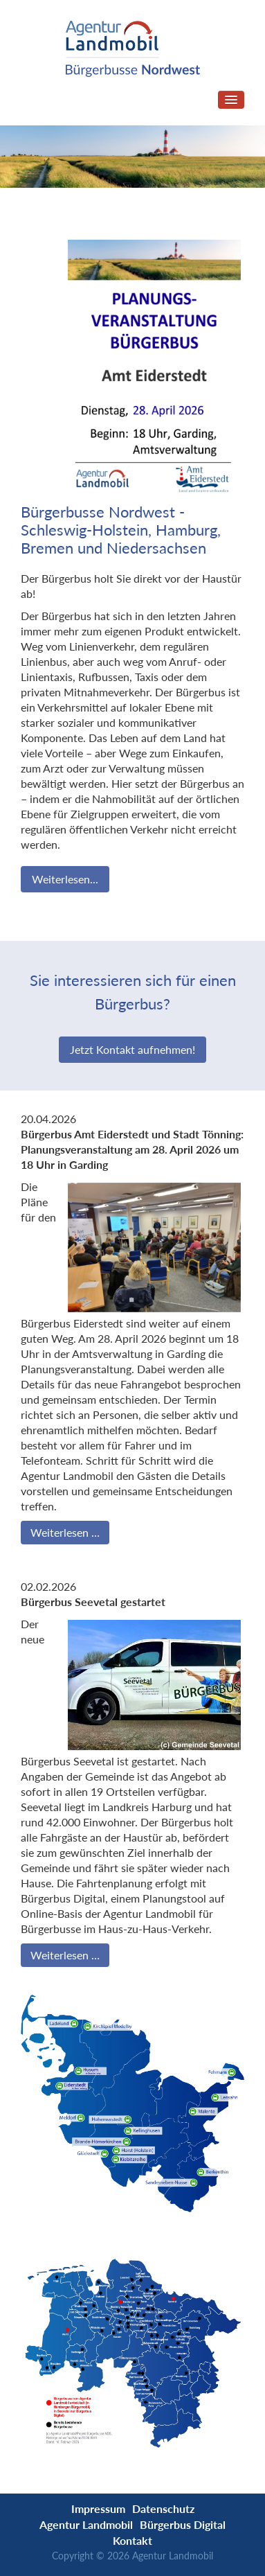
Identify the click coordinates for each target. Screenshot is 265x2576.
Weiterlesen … (65, 1532)
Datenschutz (163, 2508)
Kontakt (132, 2540)
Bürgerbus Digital (183, 2524)
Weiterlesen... (65, 878)
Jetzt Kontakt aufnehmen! (132, 1049)
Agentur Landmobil (86, 2524)
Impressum (98, 2508)
